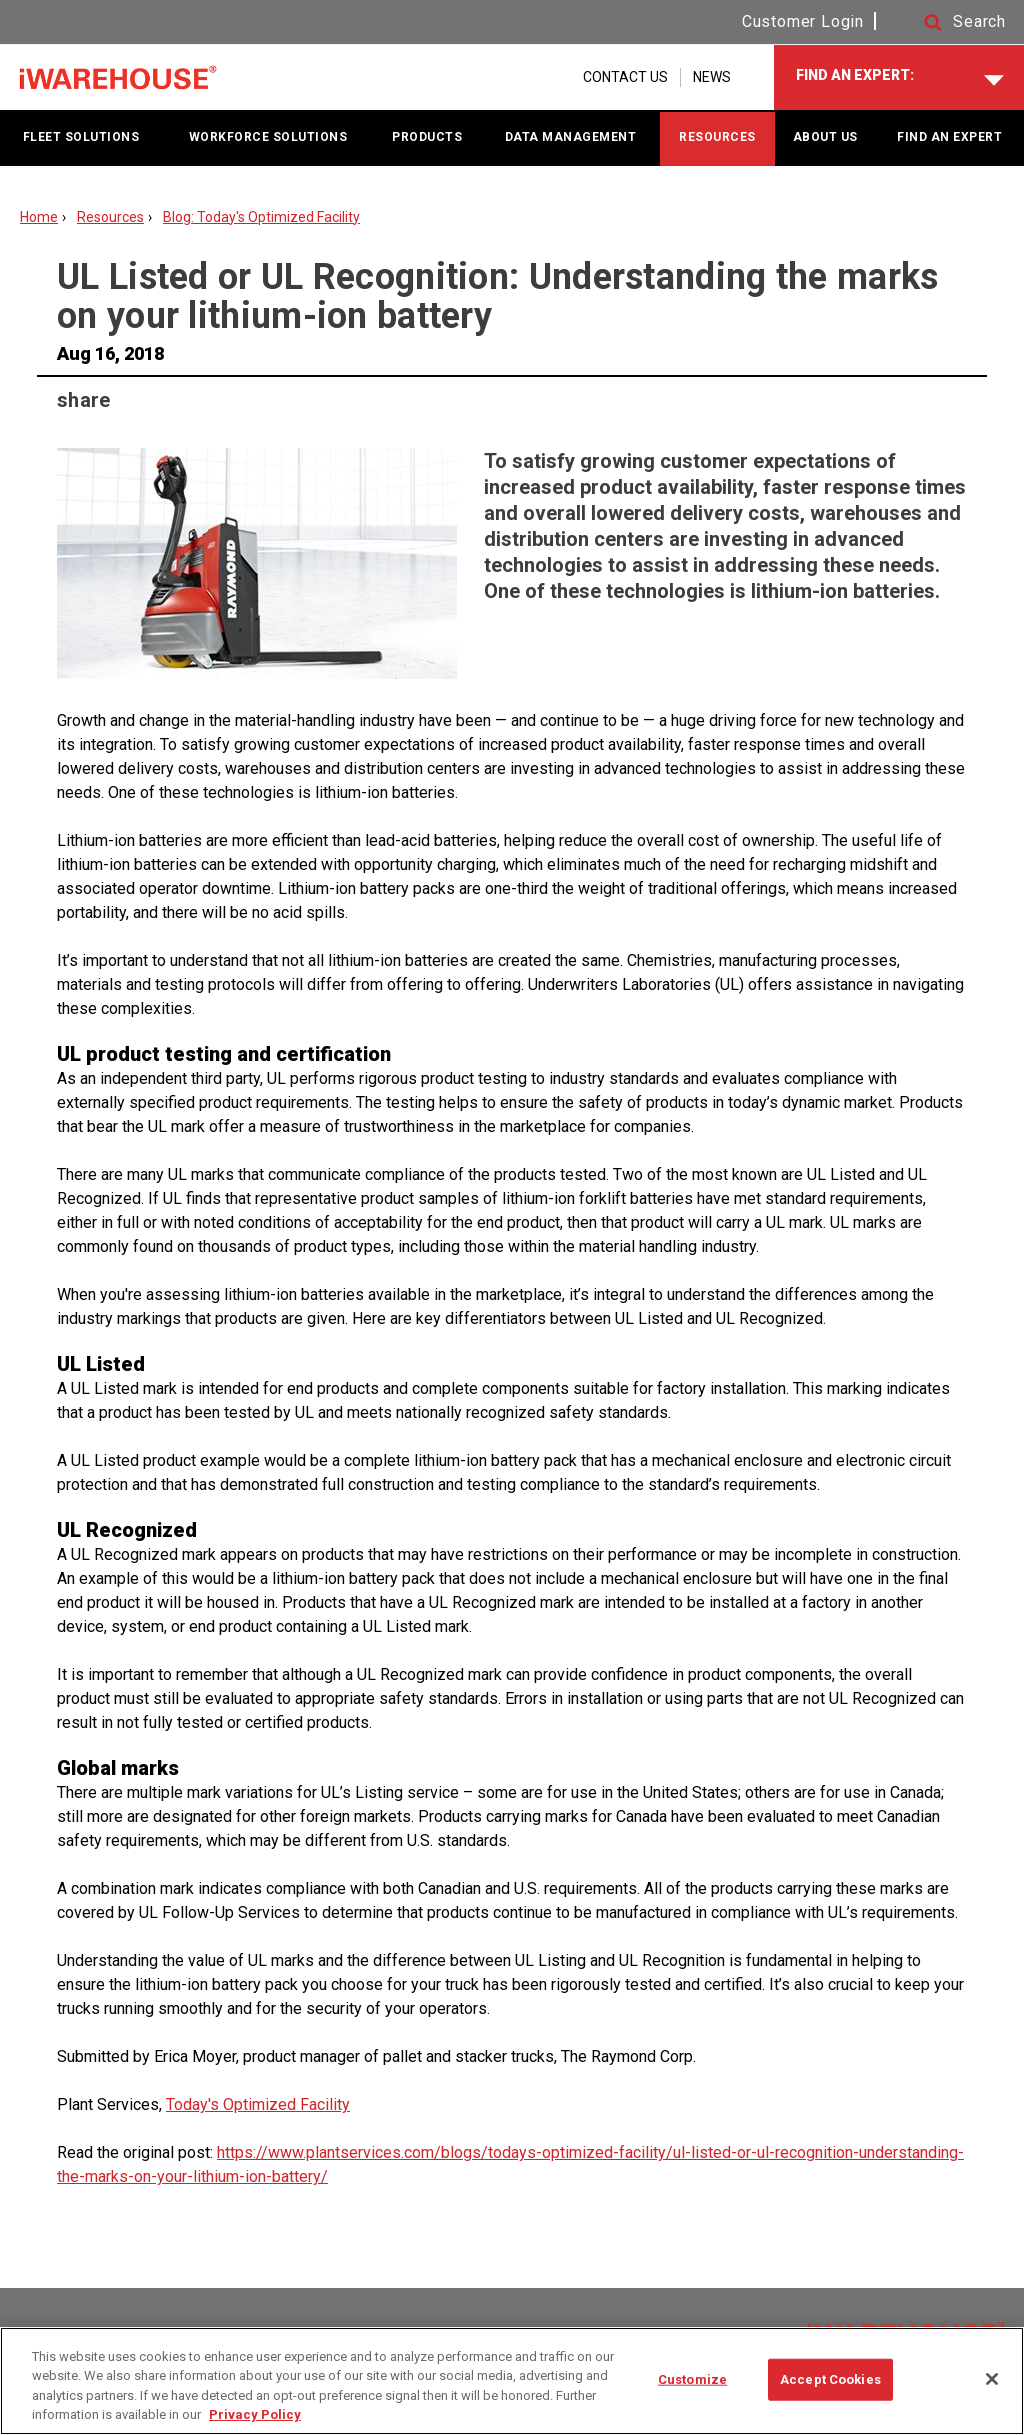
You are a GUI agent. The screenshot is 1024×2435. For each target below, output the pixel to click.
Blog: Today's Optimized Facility (261, 217)
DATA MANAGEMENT (571, 137)
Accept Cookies (830, 2379)
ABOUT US (825, 137)
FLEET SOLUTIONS (81, 137)
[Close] (992, 2379)
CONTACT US (625, 77)
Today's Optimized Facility (258, 2104)
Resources (110, 217)
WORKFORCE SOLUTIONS (268, 137)
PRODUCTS (427, 137)
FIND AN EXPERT (949, 137)
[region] (512, 2381)
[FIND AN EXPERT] (899, 77)
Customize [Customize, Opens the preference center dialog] (692, 2379)
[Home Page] (118, 78)
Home (39, 217)
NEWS (712, 77)
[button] (946, 22)
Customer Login (803, 21)
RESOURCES (717, 137)
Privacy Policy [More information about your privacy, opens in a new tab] (255, 2414)
